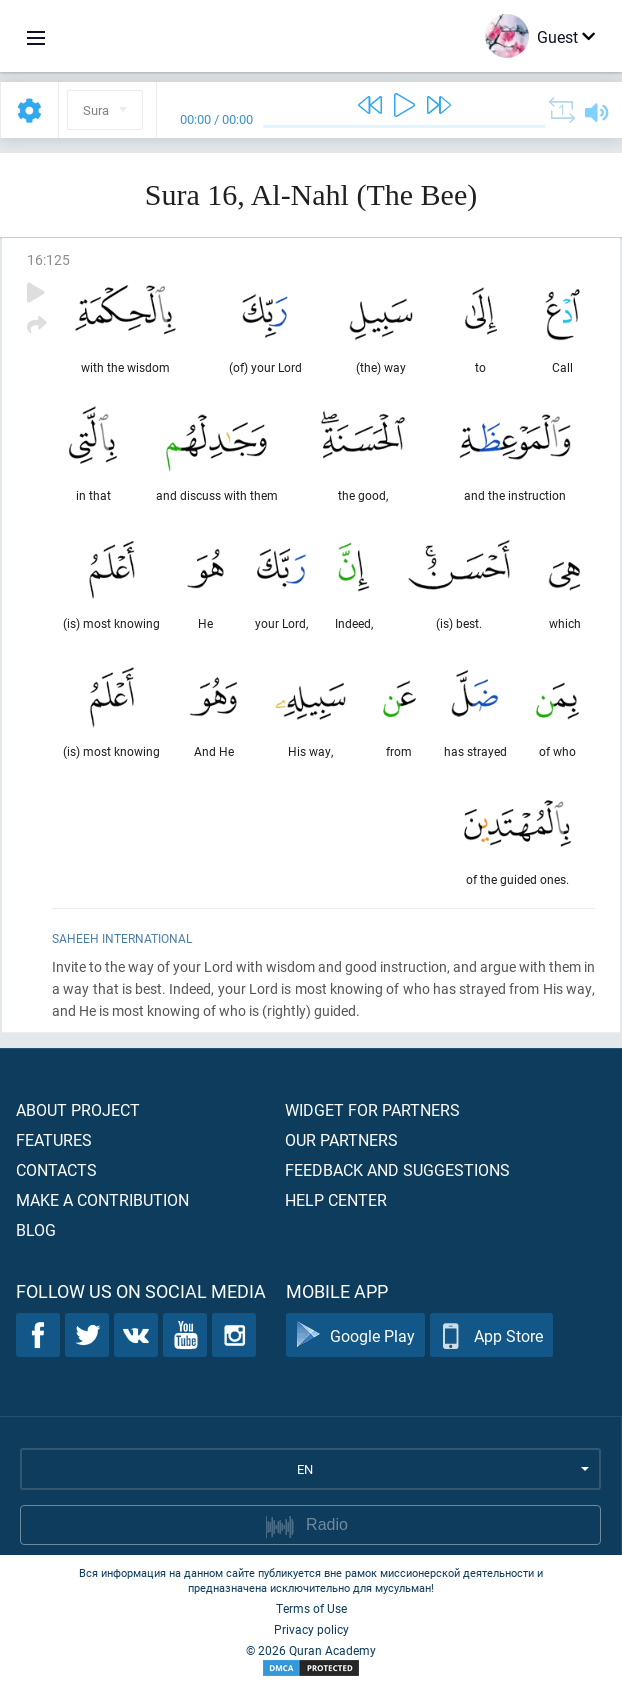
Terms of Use (311, 1608)
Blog (36, 1229)
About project (78, 1109)
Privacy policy (311, 1629)
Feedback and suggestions (397, 1169)
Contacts (56, 1169)
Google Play (355, 1335)
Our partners (341, 1139)
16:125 (48, 259)
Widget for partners (372, 1109)
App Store (491, 1335)
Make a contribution (102, 1199)
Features (54, 1139)
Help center (336, 1199)
